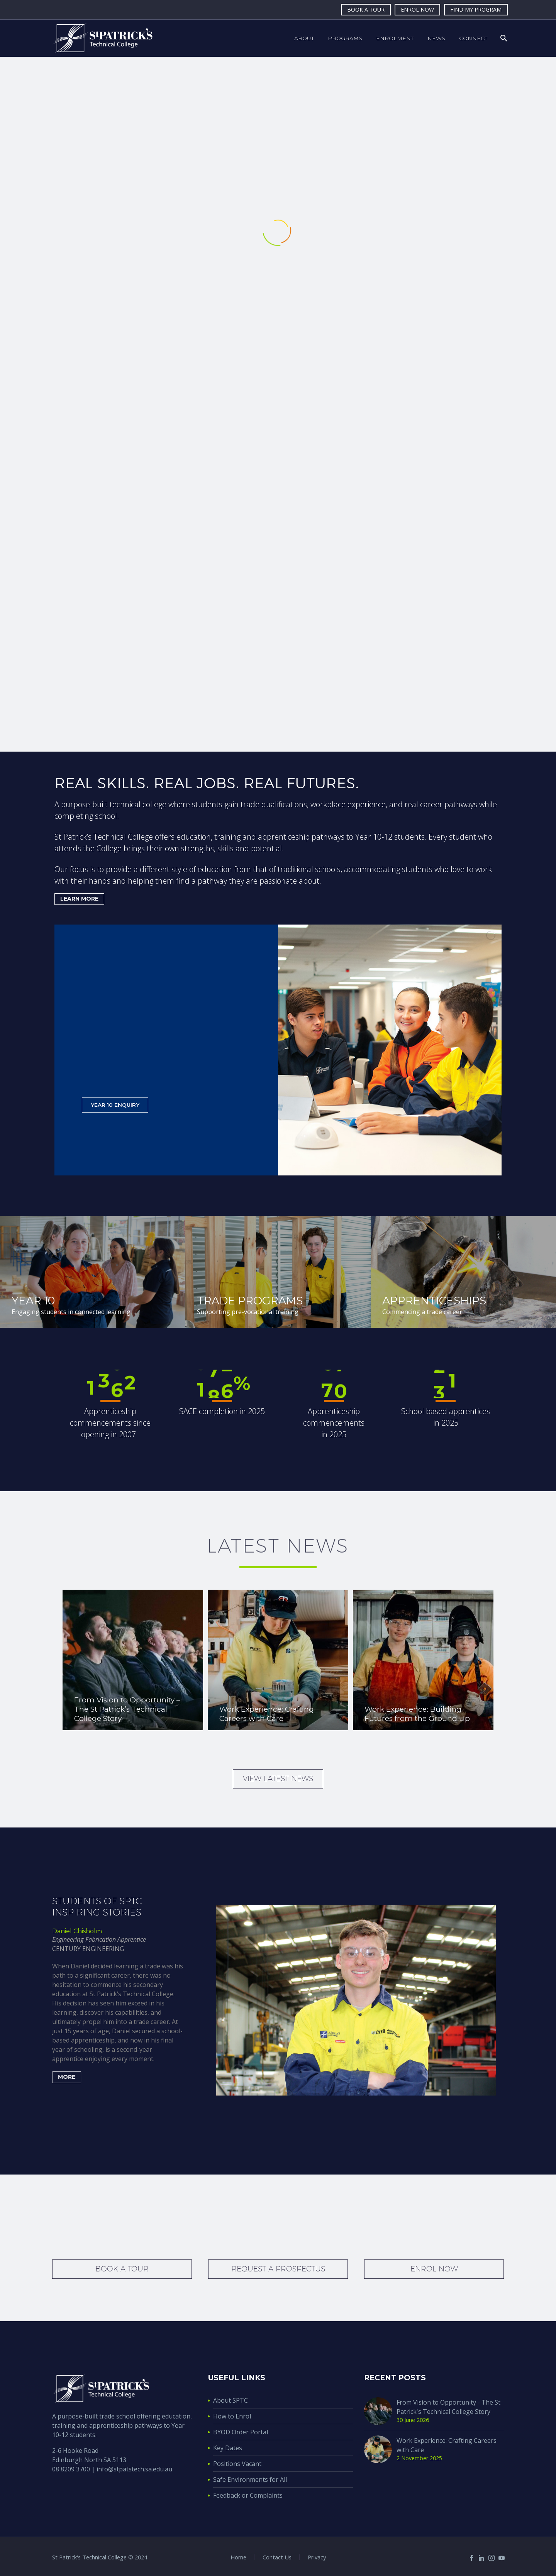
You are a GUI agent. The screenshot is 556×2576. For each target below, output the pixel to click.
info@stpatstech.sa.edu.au (134, 2469)
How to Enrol (232, 2416)
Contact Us (277, 2557)
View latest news (278, 1778)
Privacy (317, 2557)
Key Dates (227, 2448)
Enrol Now (434, 2268)
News (436, 38)
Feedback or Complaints (248, 2495)
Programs (345, 38)
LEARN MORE (82, 898)
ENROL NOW (417, 9)
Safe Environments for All (250, 2479)
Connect (473, 38)
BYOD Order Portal (240, 2432)
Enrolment (395, 38)
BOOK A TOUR (366, 9)
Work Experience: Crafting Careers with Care (447, 2445)
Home (238, 2557)
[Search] (502, 38)
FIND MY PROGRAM (476, 9)
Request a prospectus (278, 2268)
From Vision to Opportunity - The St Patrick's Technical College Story (448, 2407)
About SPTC (230, 2400)
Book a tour (122, 2268)
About (304, 38)
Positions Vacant (237, 2463)
